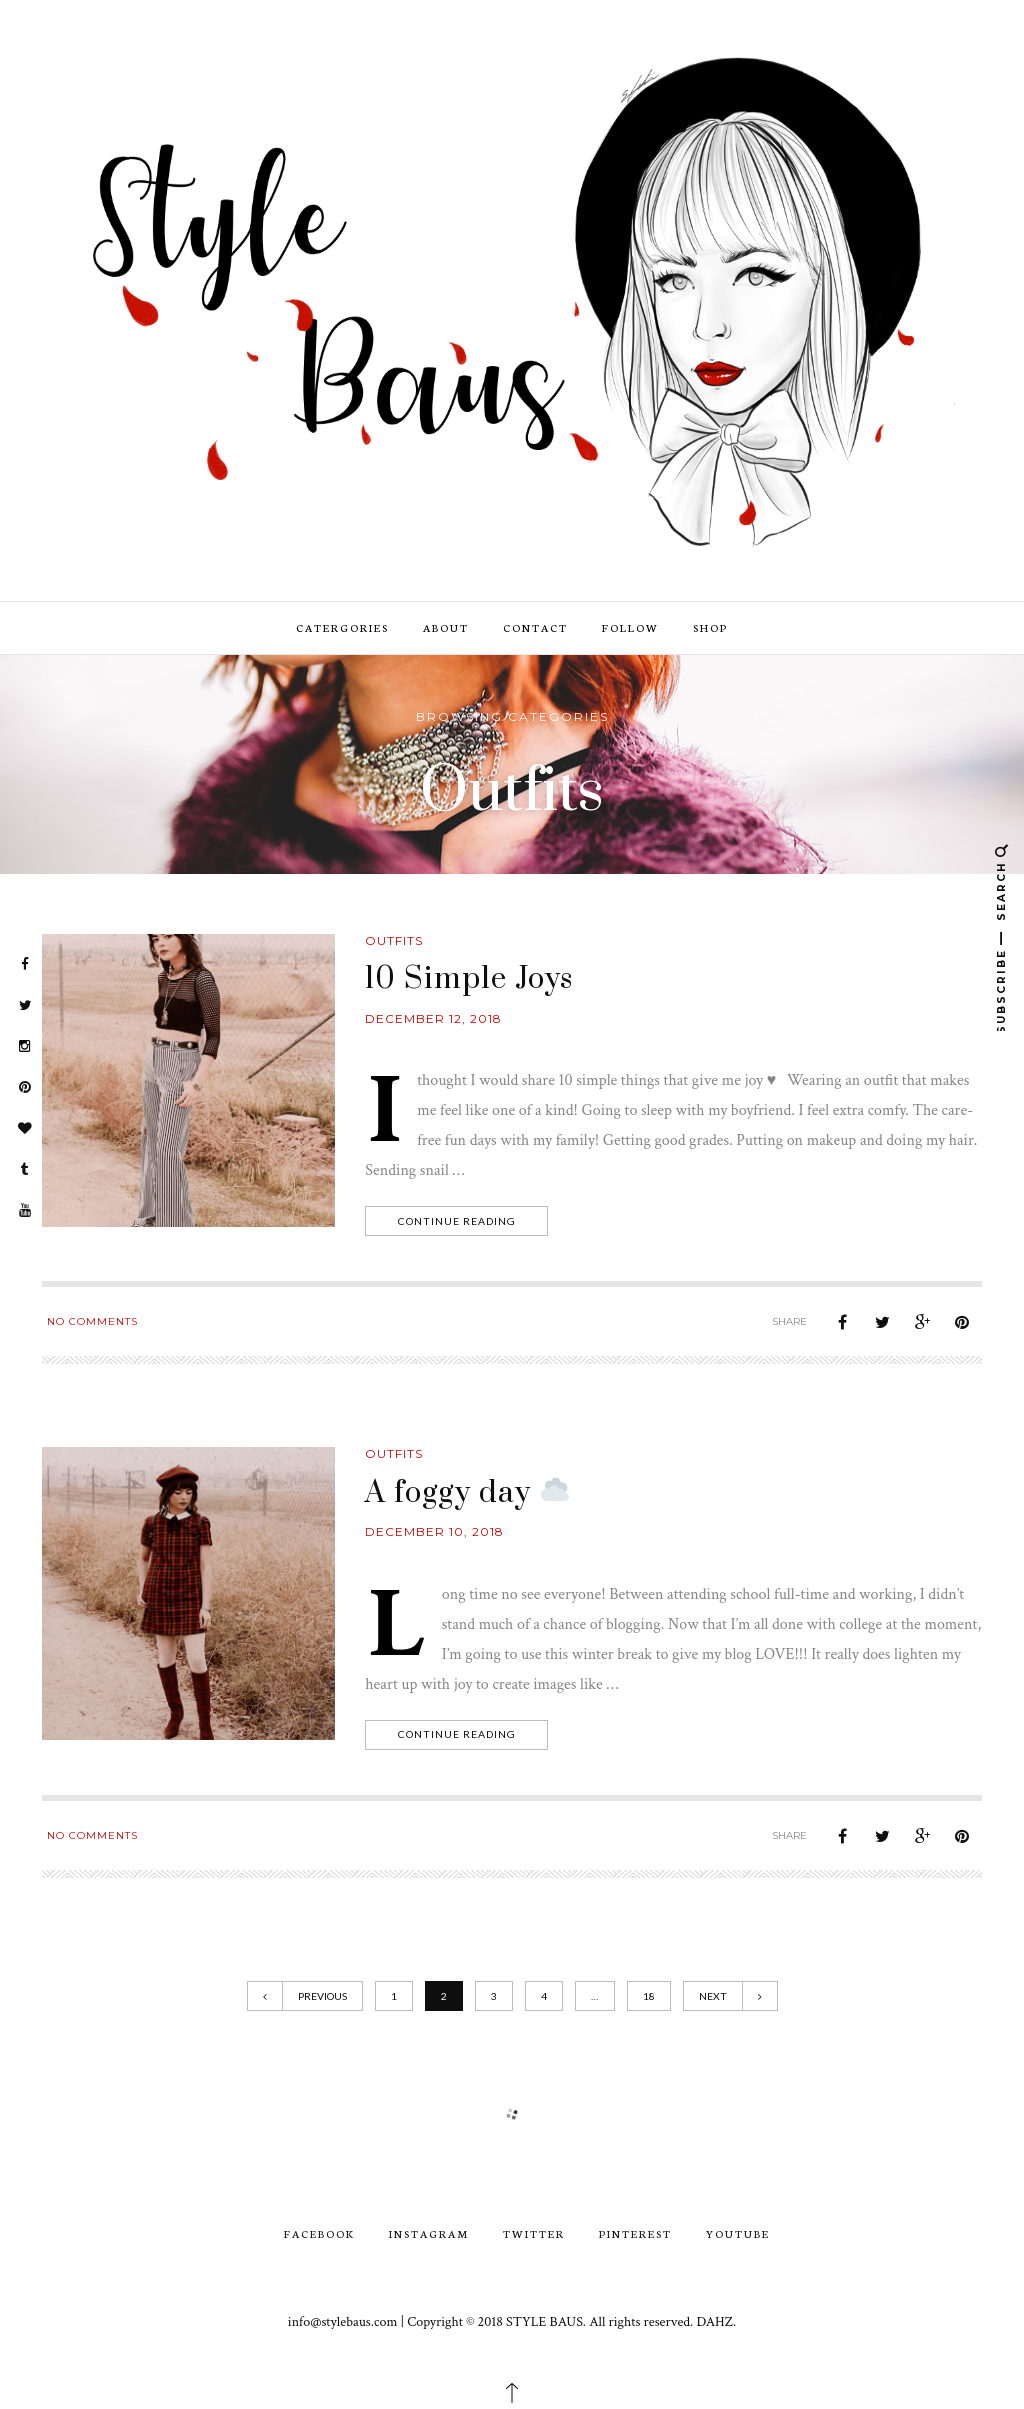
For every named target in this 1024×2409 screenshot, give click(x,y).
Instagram (429, 2233)
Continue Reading (458, 1221)
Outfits (394, 940)
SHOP (710, 627)
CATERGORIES (342, 627)
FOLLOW (630, 627)
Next (730, 1996)
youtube (738, 2233)
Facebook (319, 2233)
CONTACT (535, 627)
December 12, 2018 (433, 1018)
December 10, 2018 (434, 1531)
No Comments (92, 1321)
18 (649, 1996)
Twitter (534, 2233)
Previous (305, 1996)
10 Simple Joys (469, 979)
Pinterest (635, 2233)
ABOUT (446, 627)
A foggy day (467, 1493)
